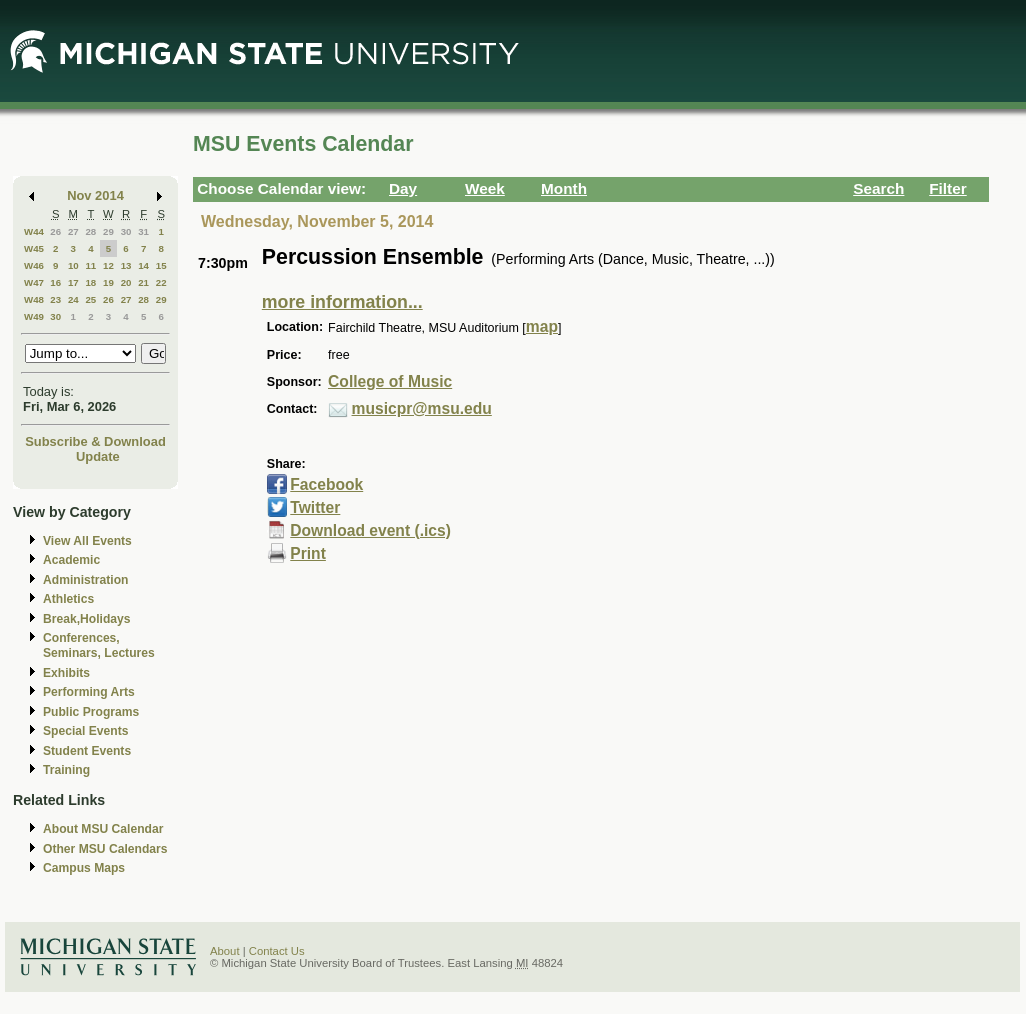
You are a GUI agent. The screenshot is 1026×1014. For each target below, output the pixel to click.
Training (66, 770)
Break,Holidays (87, 619)
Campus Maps (84, 868)
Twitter (315, 507)
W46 (34, 265)
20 (126, 282)
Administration (85, 580)
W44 (34, 231)
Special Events (85, 731)
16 (55, 282)
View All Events (87, 541)
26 (55, 231)
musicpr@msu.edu (422, 408)
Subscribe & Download (95, 441)
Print (308, 553)
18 (90, 282)
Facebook (326, 484)
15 (161, 265)
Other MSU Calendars (105, 849)
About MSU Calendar (103, 829)
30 (126, 231)
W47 (34, 282)
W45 (34, 248)
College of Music (390, 381)
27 (73, 231)
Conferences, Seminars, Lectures (99, 645)
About (225, 951)
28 (90, 231)
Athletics (68, 599)
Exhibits (66, 673)
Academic (71, 560)
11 (90, 265)
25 (90, 299)
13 (126, 265)
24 (73, 299)
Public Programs (91, 712)
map (542, 326)
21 (143, 282)
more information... (342, 302)
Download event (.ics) (370, 530)
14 (143, 265)
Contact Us (277, 951)
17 (73, 282)
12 (108, 265)
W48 (34, 299)
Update (98, 456)
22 (161, 282)
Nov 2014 (95, 195)
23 (55, 299)
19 (108, 282)
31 (143, 231)
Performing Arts (89, 692)
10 (73, 265)
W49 (34, 316)
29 (108, 231)
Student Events (87, 751)
